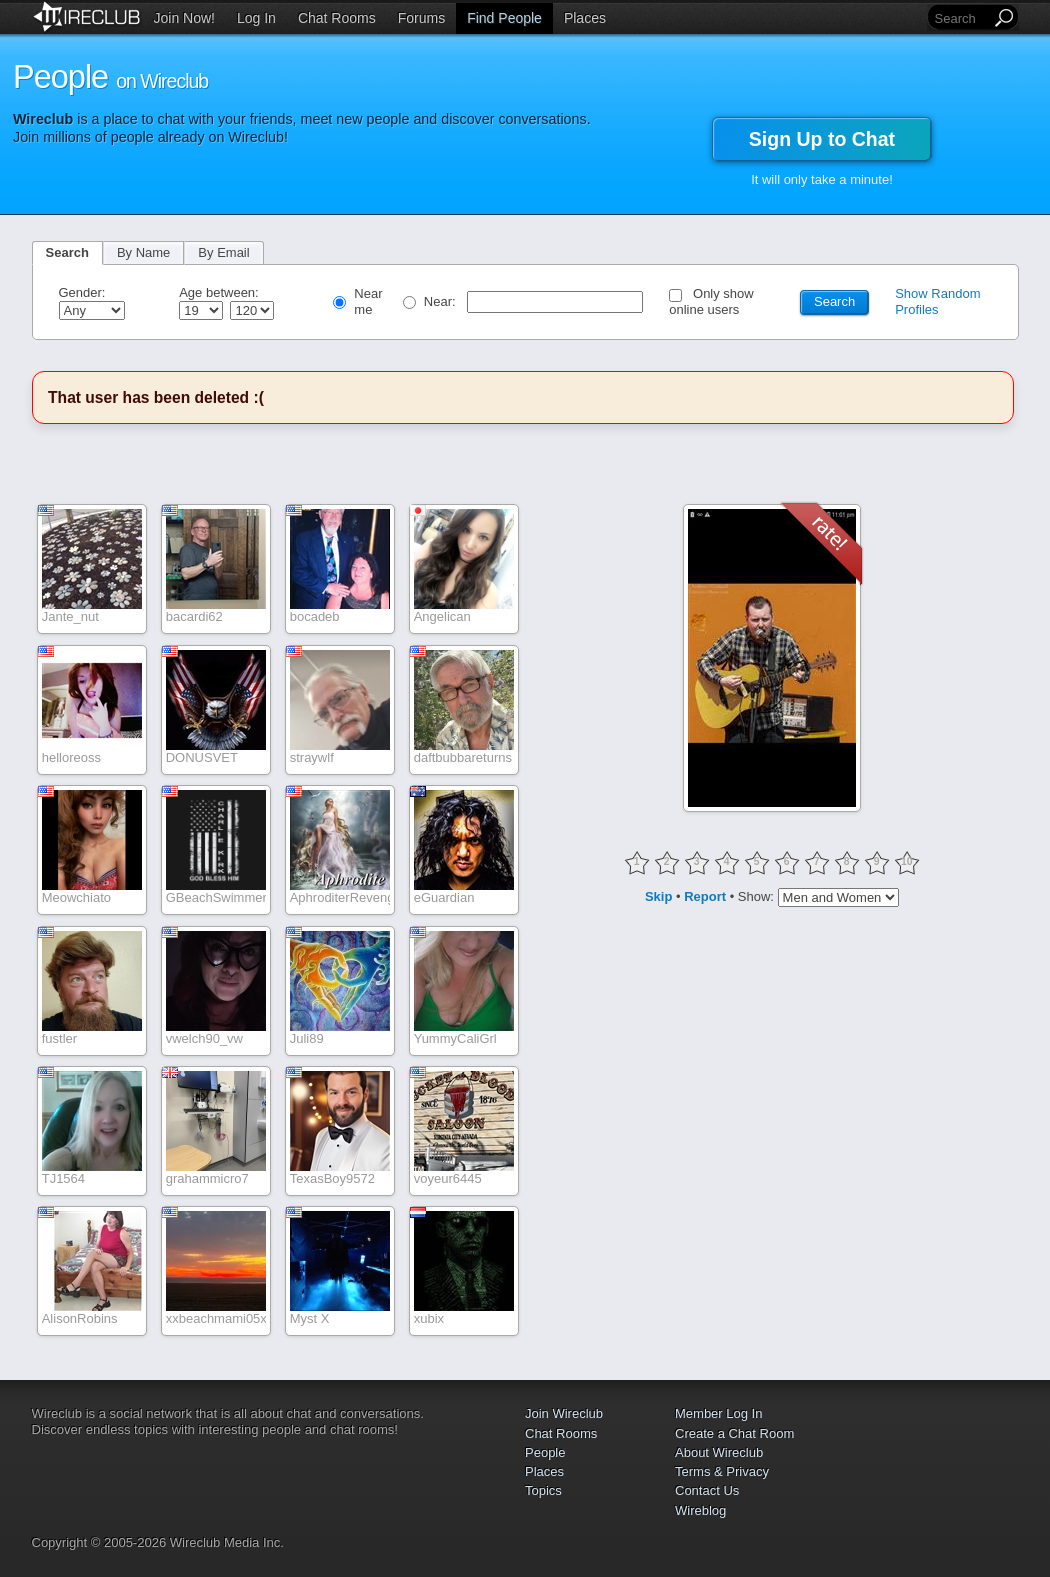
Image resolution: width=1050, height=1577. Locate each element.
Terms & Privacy (722, 1471)
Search (67, 252)
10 (907, 861)
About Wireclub (719, 1452)
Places (585, 18)
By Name (143, 252)
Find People (504, 18)
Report (705, 895)
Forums (421, 18)
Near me (368, 301)
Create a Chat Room (734, 1433)
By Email (223, 252)
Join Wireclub (564, 1413)
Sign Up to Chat (822, 139)
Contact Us (707, 1490)
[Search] (961, 18)
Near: (441, 301)
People (545, 1452)
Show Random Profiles (937, 301)
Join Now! (184, 18)
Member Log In (718, 1413)
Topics (543, 1490)
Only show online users (711, 301)
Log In (256, 18)
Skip (658, 895)
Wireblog (700, 1510)
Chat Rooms (337, 18)
